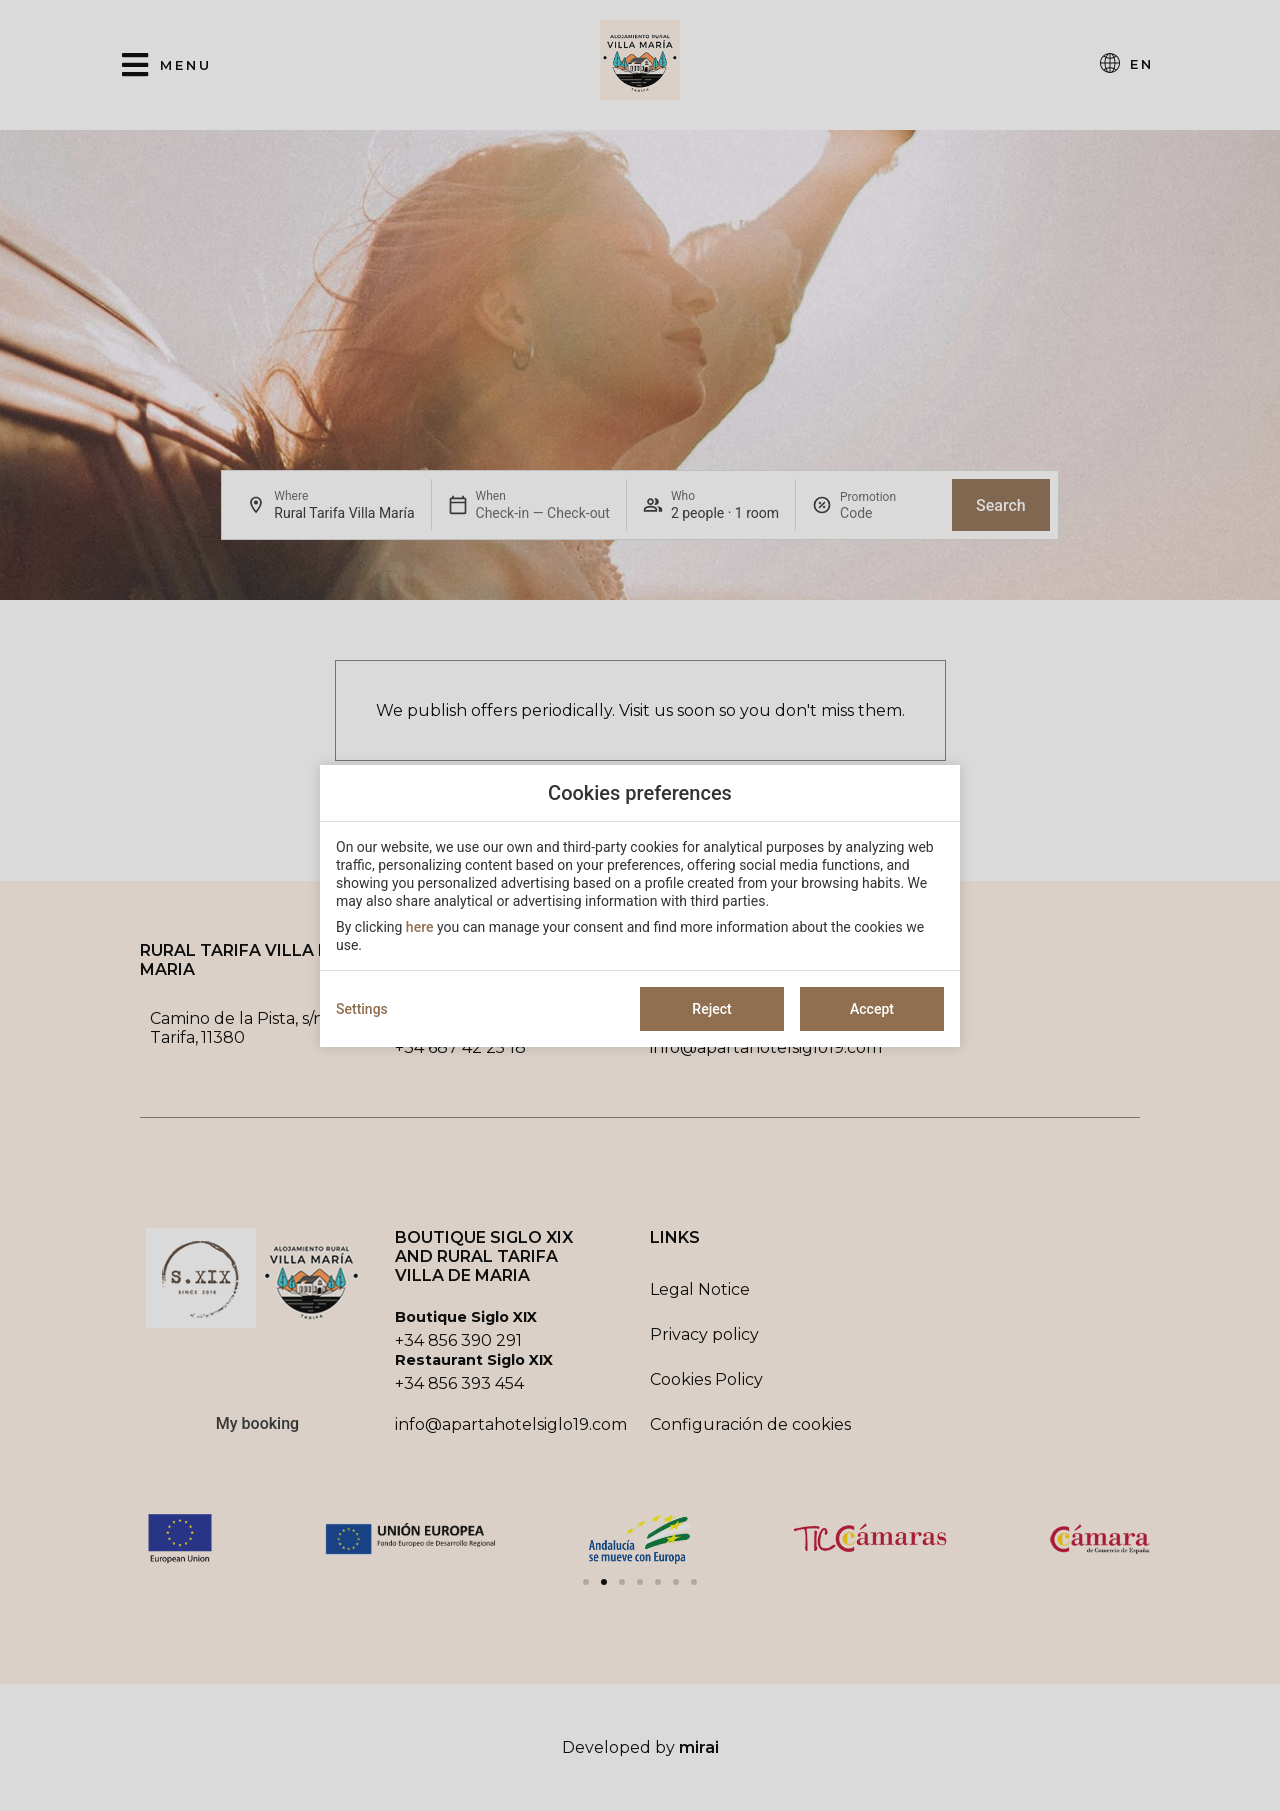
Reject (711, 1009)
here (420, 927)
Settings (362, 1009)
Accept (872, 1009)
